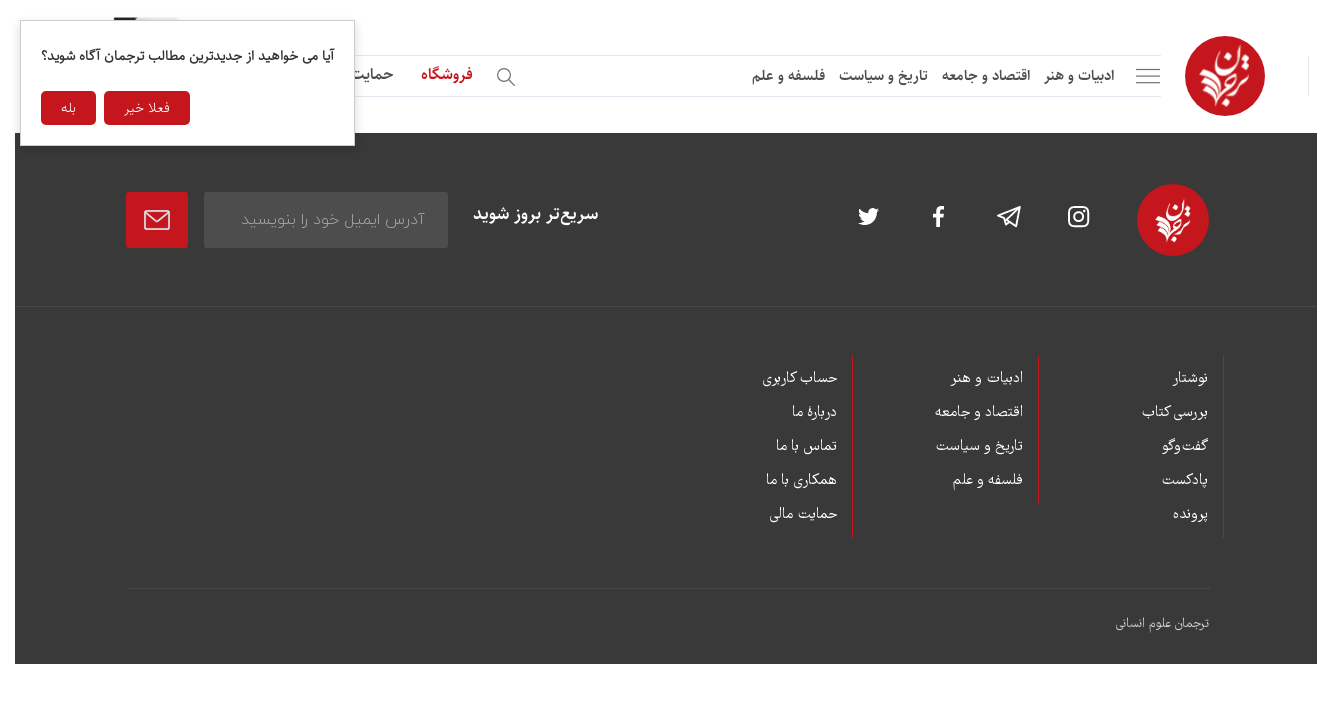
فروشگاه (447, 74)
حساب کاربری (799, 379)
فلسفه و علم (788, 75)
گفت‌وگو (1185, 447)
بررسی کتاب (1174, 413)
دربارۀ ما (814, 413)
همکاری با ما (801, 481)
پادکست (1184, 481)
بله (68, 108)
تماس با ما (806, 447)
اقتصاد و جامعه (986, 75)
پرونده (1190, 515)
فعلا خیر (147, 108)
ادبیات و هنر (1079, 75)
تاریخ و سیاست (883, 75)
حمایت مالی (356, 74)
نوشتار (1190, 379)
